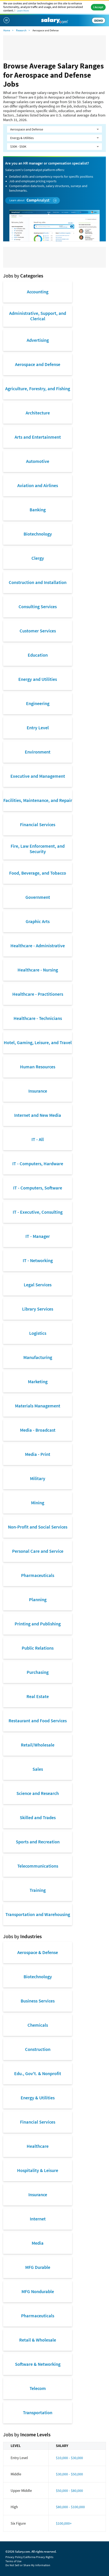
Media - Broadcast (37, 1430)
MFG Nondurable (37, 2291)
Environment (37, 752)
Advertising (38, 340)
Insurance (37, 1091)
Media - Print (37, 1454)
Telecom (38, 2388)
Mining (37, 1503)
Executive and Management (37, 776)
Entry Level (38, 728)
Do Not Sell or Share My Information (27, 2565)
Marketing (38, 1381)
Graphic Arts (38, 921)
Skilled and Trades (38, 1817)
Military (37, 1478)
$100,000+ (64, 2523)
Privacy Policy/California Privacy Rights (29, 2557)
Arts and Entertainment (38, 437)
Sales (38, 1769)
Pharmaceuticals (37, 1575)
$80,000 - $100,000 (70, 2506)
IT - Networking (38, 1260)
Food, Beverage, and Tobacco (37, 873)
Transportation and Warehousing (37, 1914)
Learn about (33, 200)
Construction (37, 2049)
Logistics (37, 1333)
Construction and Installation (37, 582)
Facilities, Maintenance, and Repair (37, 800)
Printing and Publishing (38, 1624)
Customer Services (38, 631)
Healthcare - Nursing (38, 970)
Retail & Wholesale (37, 2340)
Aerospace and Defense (37, 364)
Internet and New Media (37, 1115)
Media (38, 2243)
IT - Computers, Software (37, 1188)
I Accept (98, 7)
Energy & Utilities (38, 2098)
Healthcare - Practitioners (37, 994)
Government (37, 897)
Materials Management (37, 1406)
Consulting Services (38, 606)
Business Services (38, 2001)
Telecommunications (37, 1866)
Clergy (37, 558)
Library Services (37, 1309)
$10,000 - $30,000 (69, 2457)
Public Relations (38, 1648)
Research (21, 30)
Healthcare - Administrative (37, 946)
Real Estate (37, 1696)
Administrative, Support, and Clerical (37, 316)
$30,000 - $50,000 (69, 2474)
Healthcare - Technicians (38, 1018)
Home (6, 30)
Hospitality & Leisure (37, 2170)
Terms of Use (13, 2561)
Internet (38, 2219)
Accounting (37, 292)
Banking (38, 510)
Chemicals (38, 2025)
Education (38, 655)
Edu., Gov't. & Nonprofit (37, 2073)
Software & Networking (37, 2364)
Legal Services (37, 1285)
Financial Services (37, 824)
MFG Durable (37, 2267)
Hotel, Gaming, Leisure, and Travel (38, 1042)
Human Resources (37, 1067)
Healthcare (38, 2146)
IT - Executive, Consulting (38, 1212)
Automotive (37, 461)
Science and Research (37, 1793)
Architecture (38, 413)
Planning (37, 1599)
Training (38, 1890)
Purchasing (38, 1672)
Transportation (37, 2412)
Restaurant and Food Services (38, 1721)
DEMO (98, 20)
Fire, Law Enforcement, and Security (38, 848)
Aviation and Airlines (37, 485)
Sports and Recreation (38, 1842)
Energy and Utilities (37, 679)
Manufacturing (37, 1357)
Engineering (37, 703)
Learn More (23, 10)
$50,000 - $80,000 (69, 2490)
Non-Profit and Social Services (37, 1527)
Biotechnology (38, 534)
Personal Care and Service (37, 1551)
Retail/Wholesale (37, 1745)
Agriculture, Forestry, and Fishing (37, 388)
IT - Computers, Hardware (37, 1163)
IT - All (37, 1139)
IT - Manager (37, 1236)
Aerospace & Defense (37, 1952)
